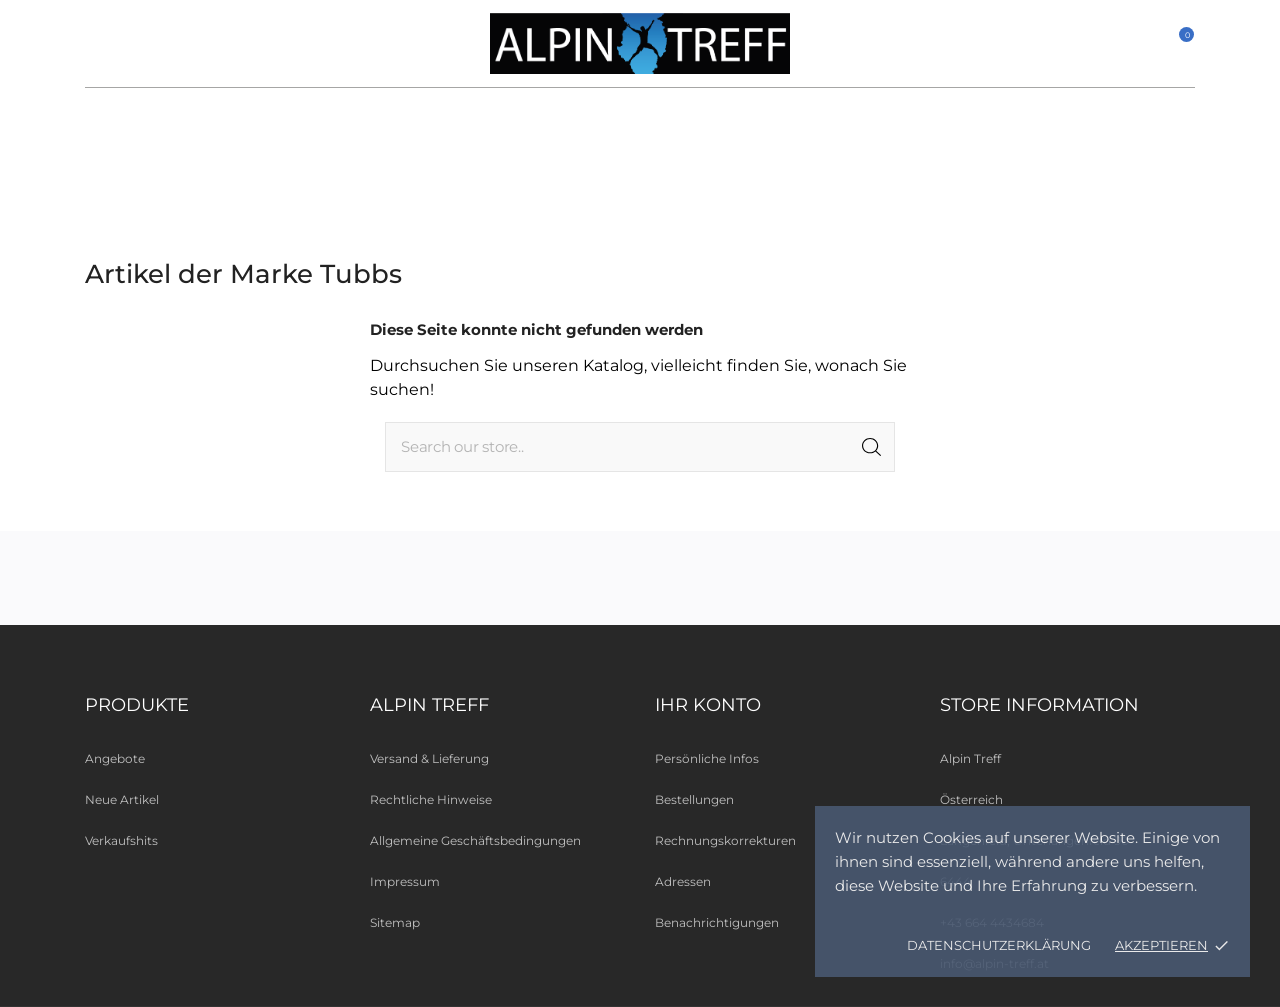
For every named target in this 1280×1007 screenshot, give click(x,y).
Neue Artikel (122, 799)
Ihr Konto (708, 705)
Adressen (683, 881)
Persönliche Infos (707, 758)
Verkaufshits (121, 840)
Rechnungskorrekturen (725, 840)
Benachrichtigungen (717, 922)
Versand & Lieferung (429, 758)
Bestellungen (694, 799)
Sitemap (395, 922)
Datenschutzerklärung (999, 945)
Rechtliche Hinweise (431, 799)
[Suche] (640, 447)
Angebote (115, 758)
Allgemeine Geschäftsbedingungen (475, 840)
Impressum (405, 881)
